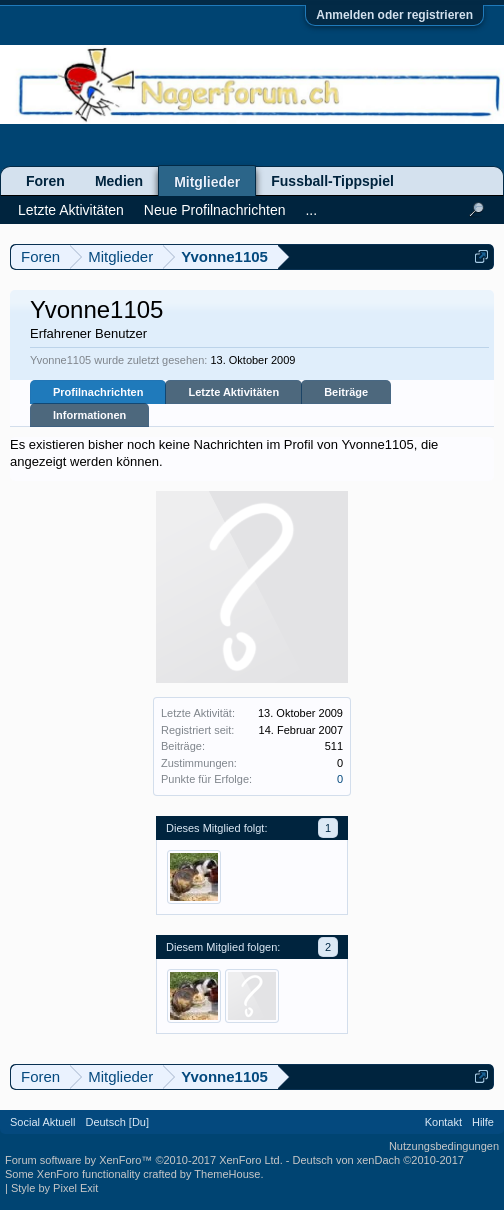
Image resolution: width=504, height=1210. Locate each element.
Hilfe (483, 1122)
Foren (45, 181)
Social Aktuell (42, 1122)
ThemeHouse (227, 1174)
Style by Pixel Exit (54, 1188)
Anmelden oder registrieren (394, 15)
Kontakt (443, 1122)
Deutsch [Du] (117, 1122)
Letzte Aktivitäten (233, 392)
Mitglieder (207, 182)
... (311, 210)
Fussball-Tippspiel (332, 181)
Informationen (89, 415)
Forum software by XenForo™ (144, 1160)
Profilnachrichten (98, 392)
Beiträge (346, 392)
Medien (119, 181)
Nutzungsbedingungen (444, 1146)
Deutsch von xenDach (378, 1160)
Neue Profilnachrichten (215, 210)
